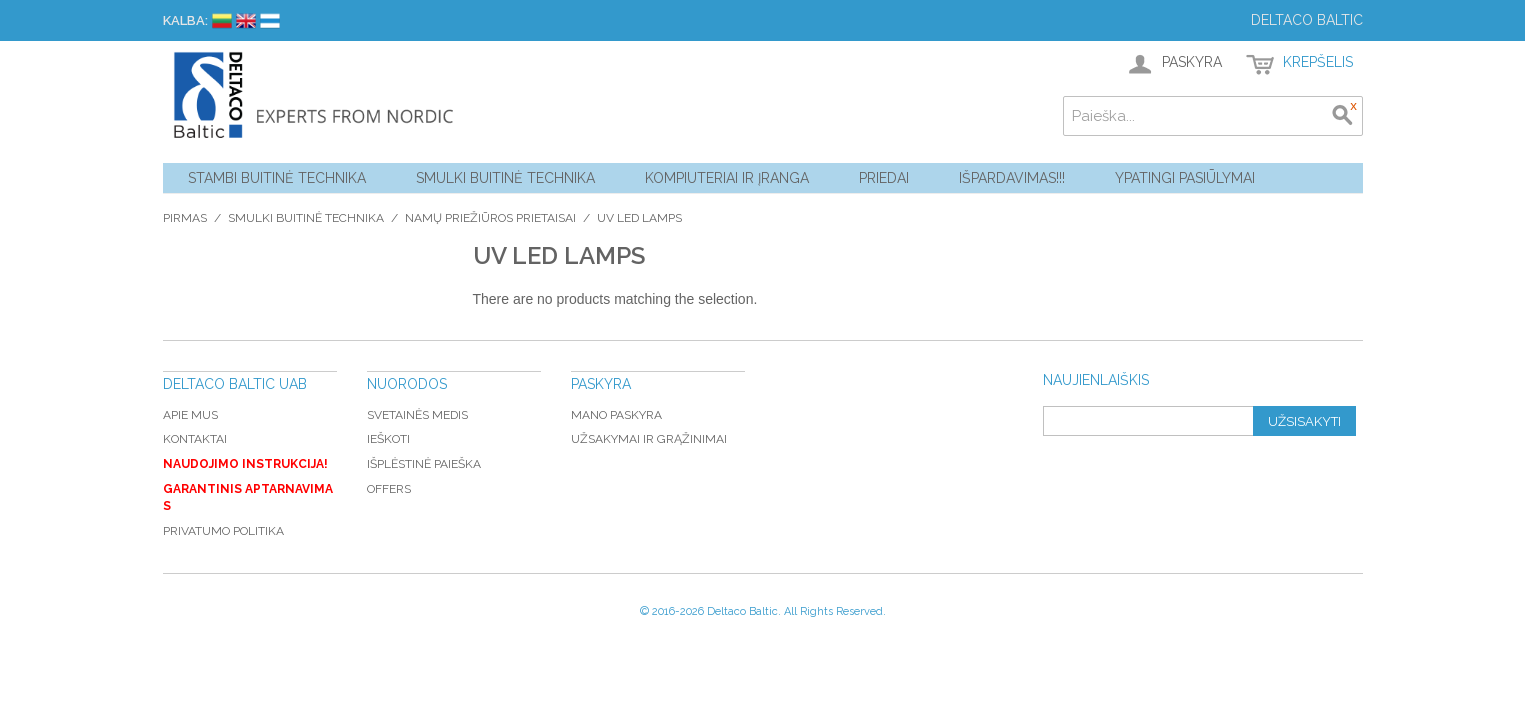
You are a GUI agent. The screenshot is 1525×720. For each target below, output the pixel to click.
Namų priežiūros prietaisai (490, 218)
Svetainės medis (417, 415)
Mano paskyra (616, 415)
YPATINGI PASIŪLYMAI (1185, 178)
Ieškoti (388, 439)
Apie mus (190, 415)
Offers (389, 489)
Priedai (884, 178)
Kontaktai (195, 439)
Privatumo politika (223, 531)
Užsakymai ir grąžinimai (649, 439)
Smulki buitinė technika (505, 178)
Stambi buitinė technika (277, 178)
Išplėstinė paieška (424, 464)
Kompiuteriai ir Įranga (727, 178)
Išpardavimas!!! (1012, 178)
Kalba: (185, 20)
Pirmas (185, 218)
